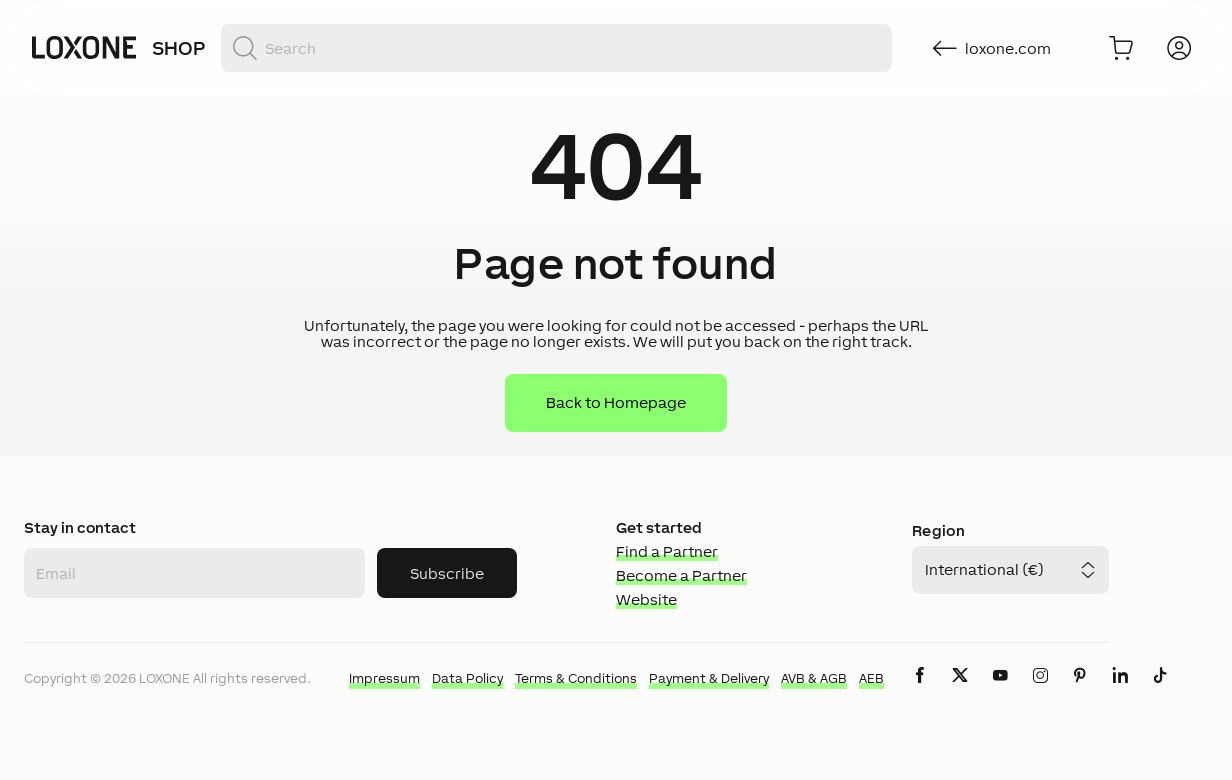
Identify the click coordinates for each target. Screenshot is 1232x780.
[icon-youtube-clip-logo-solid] (1000, 691)
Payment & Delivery (709, 678)
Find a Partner (667, 551)
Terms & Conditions (576, 678)
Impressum (384, 678)
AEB (871, 678)
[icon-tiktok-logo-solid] (1160, 691)
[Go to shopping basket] (1121, 48)
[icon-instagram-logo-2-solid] (1040, 691)
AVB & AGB (814, 678)
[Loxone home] (84, 48)
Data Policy (467, 678)
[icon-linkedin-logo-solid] (1120, 691)
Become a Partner (681, 575)
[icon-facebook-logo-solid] (920, 691)
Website (646, 599)
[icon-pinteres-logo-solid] (1080, 691)
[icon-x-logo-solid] (960, 691)
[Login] (1179, 48)
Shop (178, 48)
